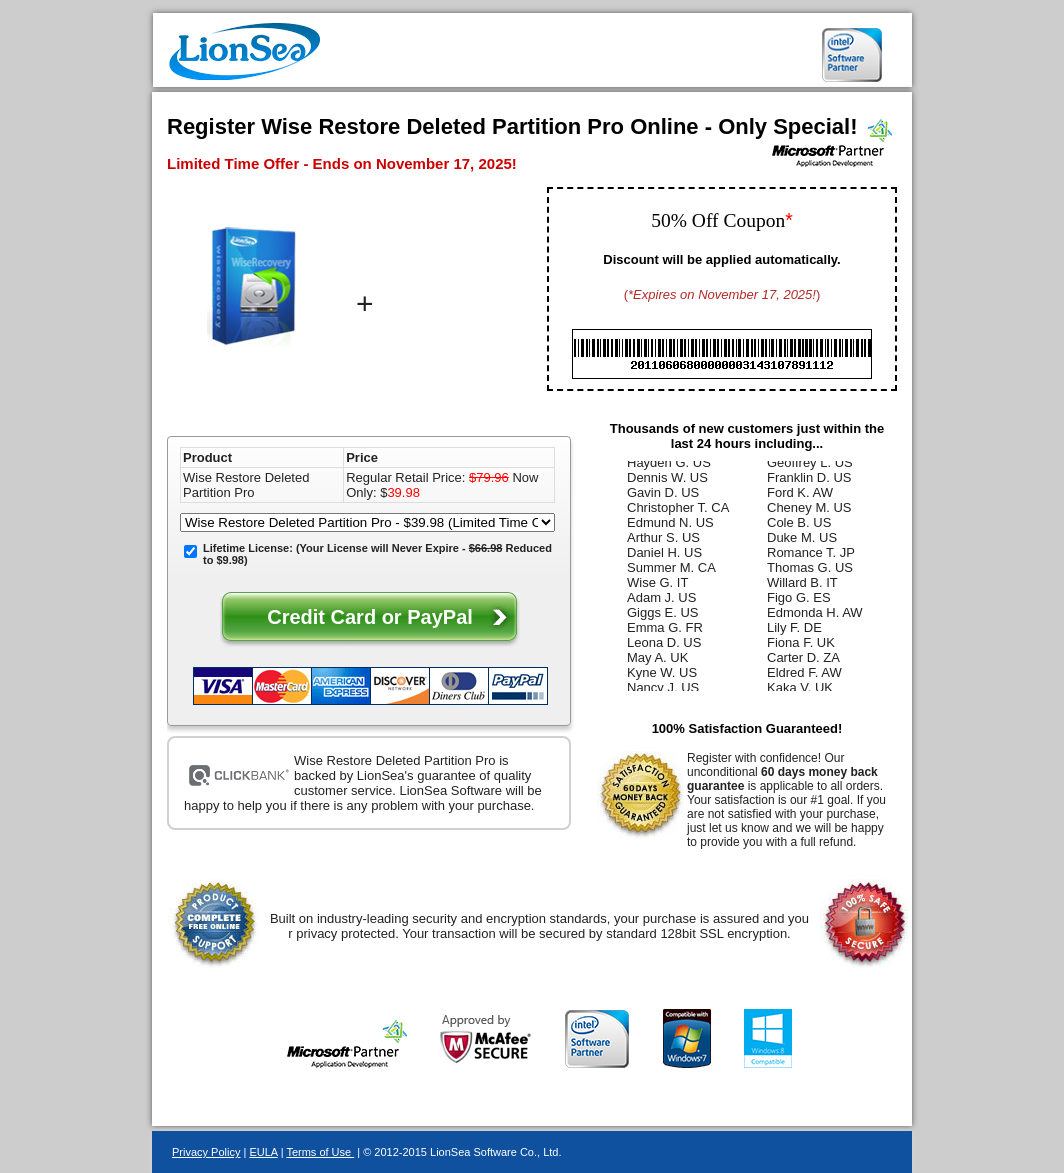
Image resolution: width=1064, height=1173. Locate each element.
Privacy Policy (206, 1152)
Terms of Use (320, 1152)
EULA (263, 1152)
